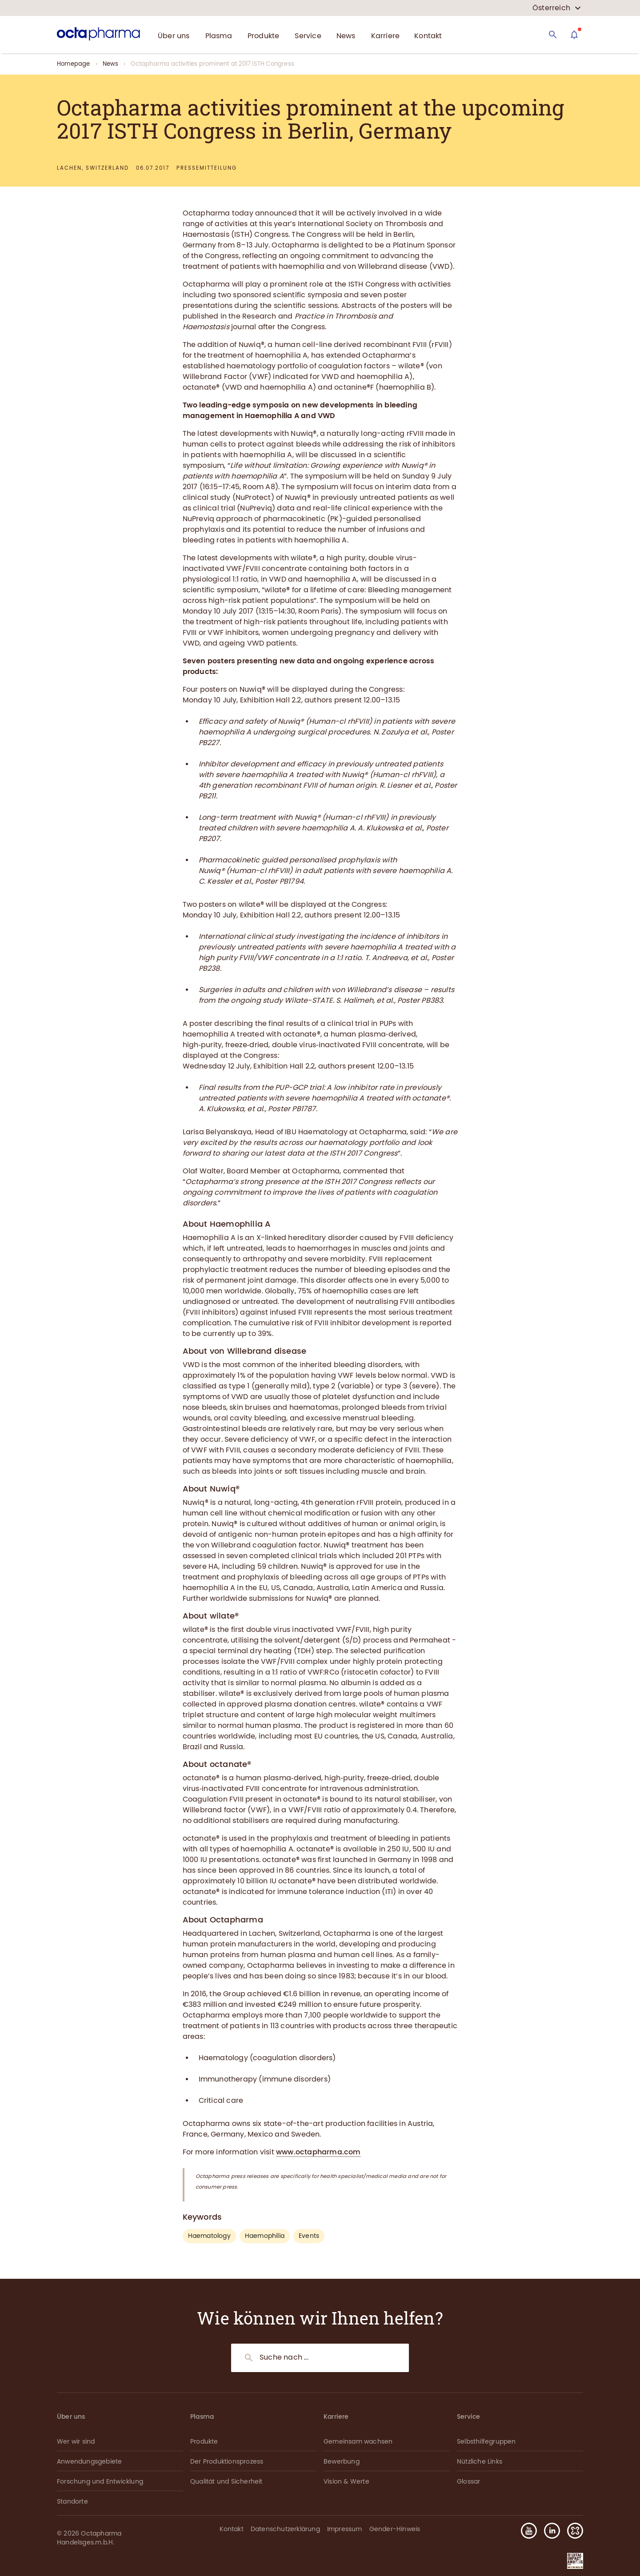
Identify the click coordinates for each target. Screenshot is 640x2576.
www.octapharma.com (318, 2152)
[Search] (553, 34)
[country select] (556, 8)
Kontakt (231, 2529)
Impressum (344, 2529)
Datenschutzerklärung (285, 2529)
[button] (571, 2531)
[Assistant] (574, 34)
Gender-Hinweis (394, 2529)
